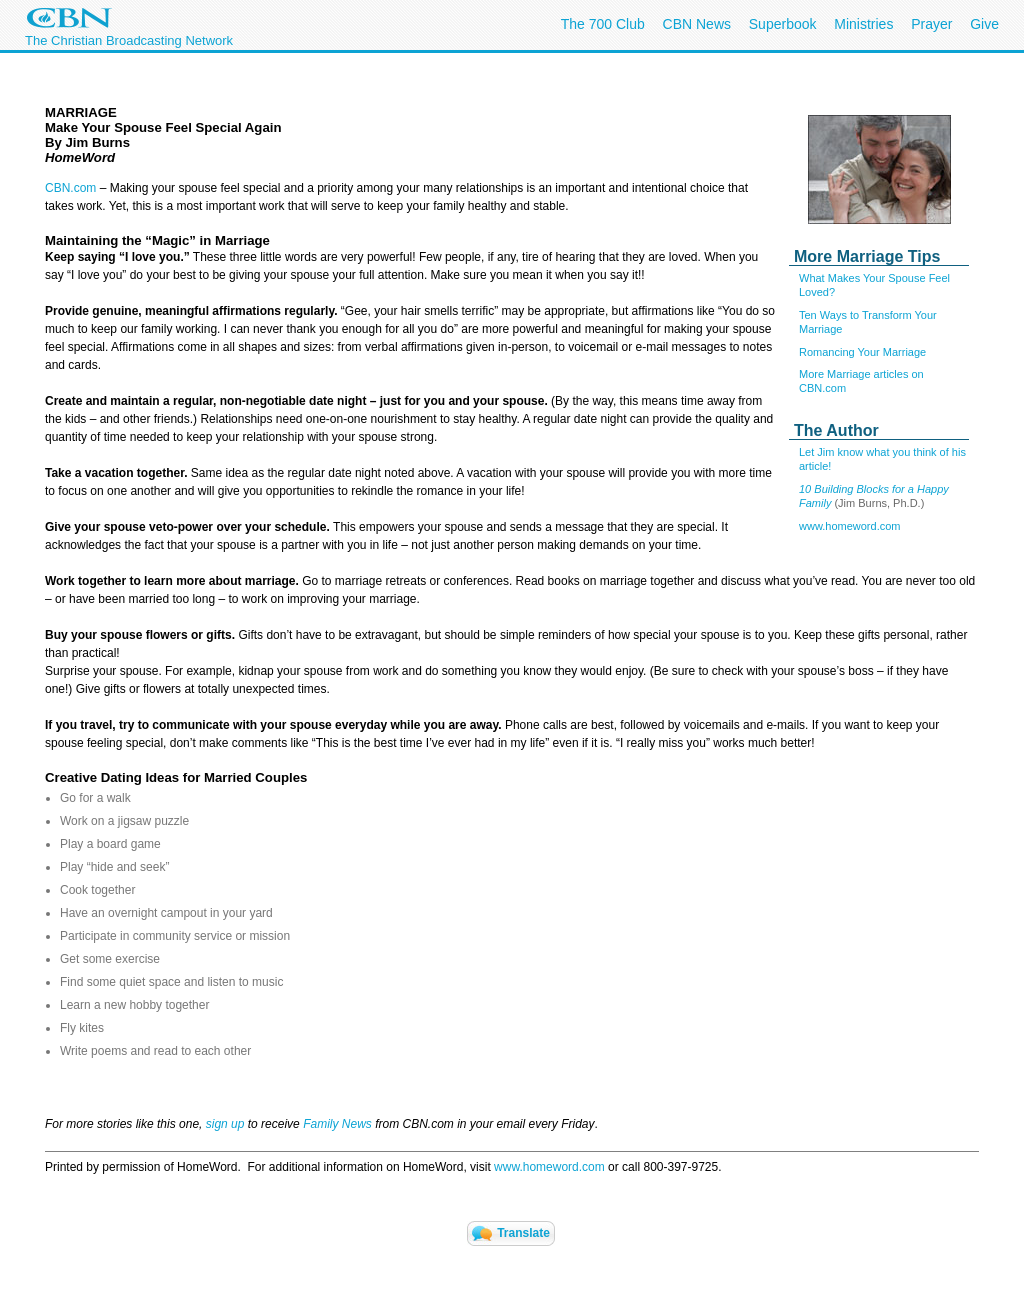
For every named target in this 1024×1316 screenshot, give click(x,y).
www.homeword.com (849, 526)
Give (984, 24)
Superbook (783, 24)
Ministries (863, 24)
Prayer (931, 24)
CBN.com (70, 188)
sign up (225, 1124)
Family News (339, 1124)
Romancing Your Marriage (862, 352)
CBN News (697, 24)
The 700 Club (603, 24)
